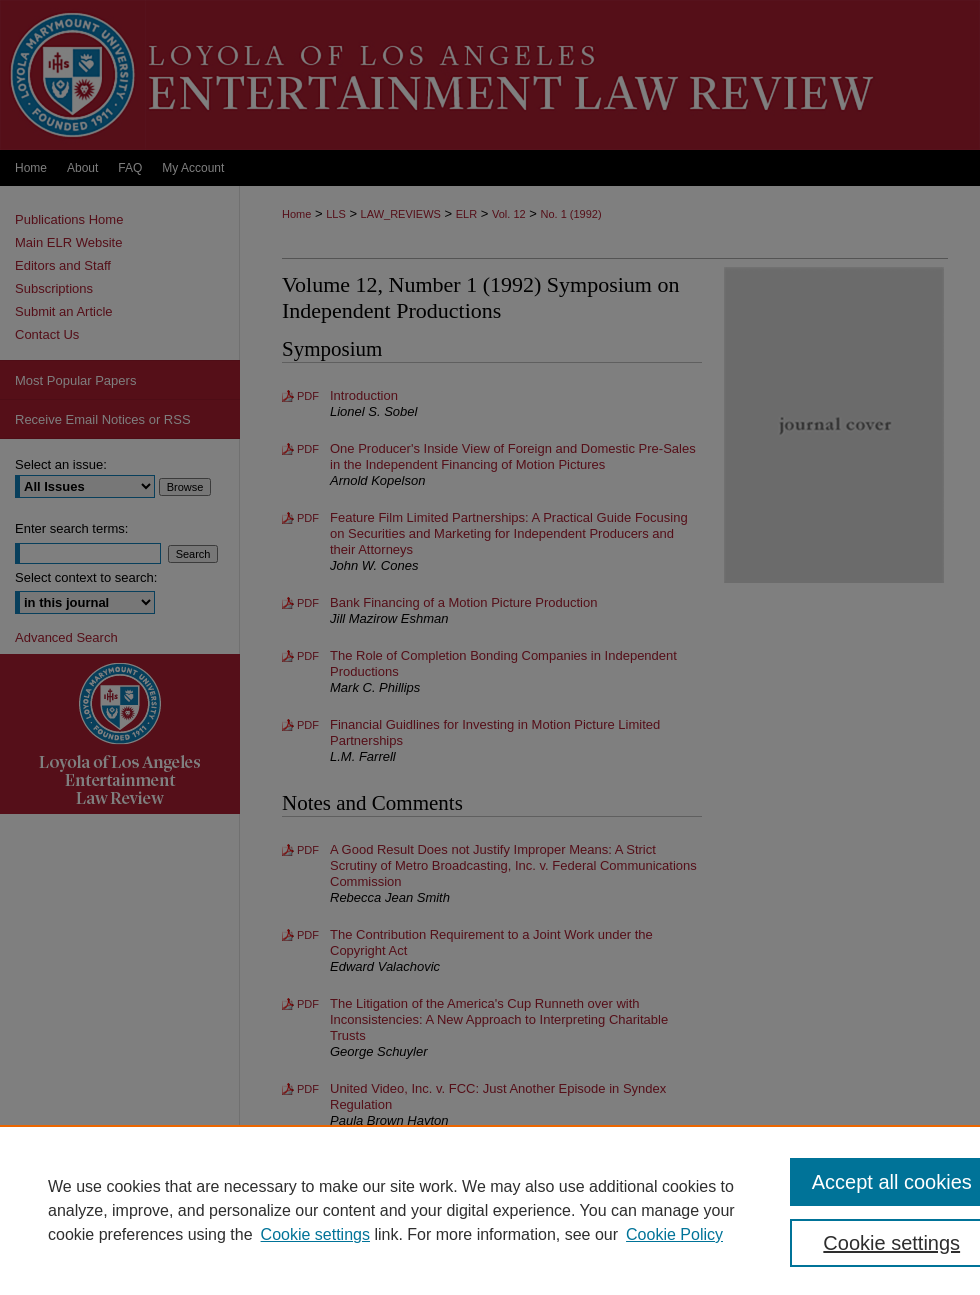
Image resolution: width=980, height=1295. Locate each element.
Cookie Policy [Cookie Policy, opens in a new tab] (674, 1234)
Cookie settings (315, 1234)
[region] (490, 1210)
